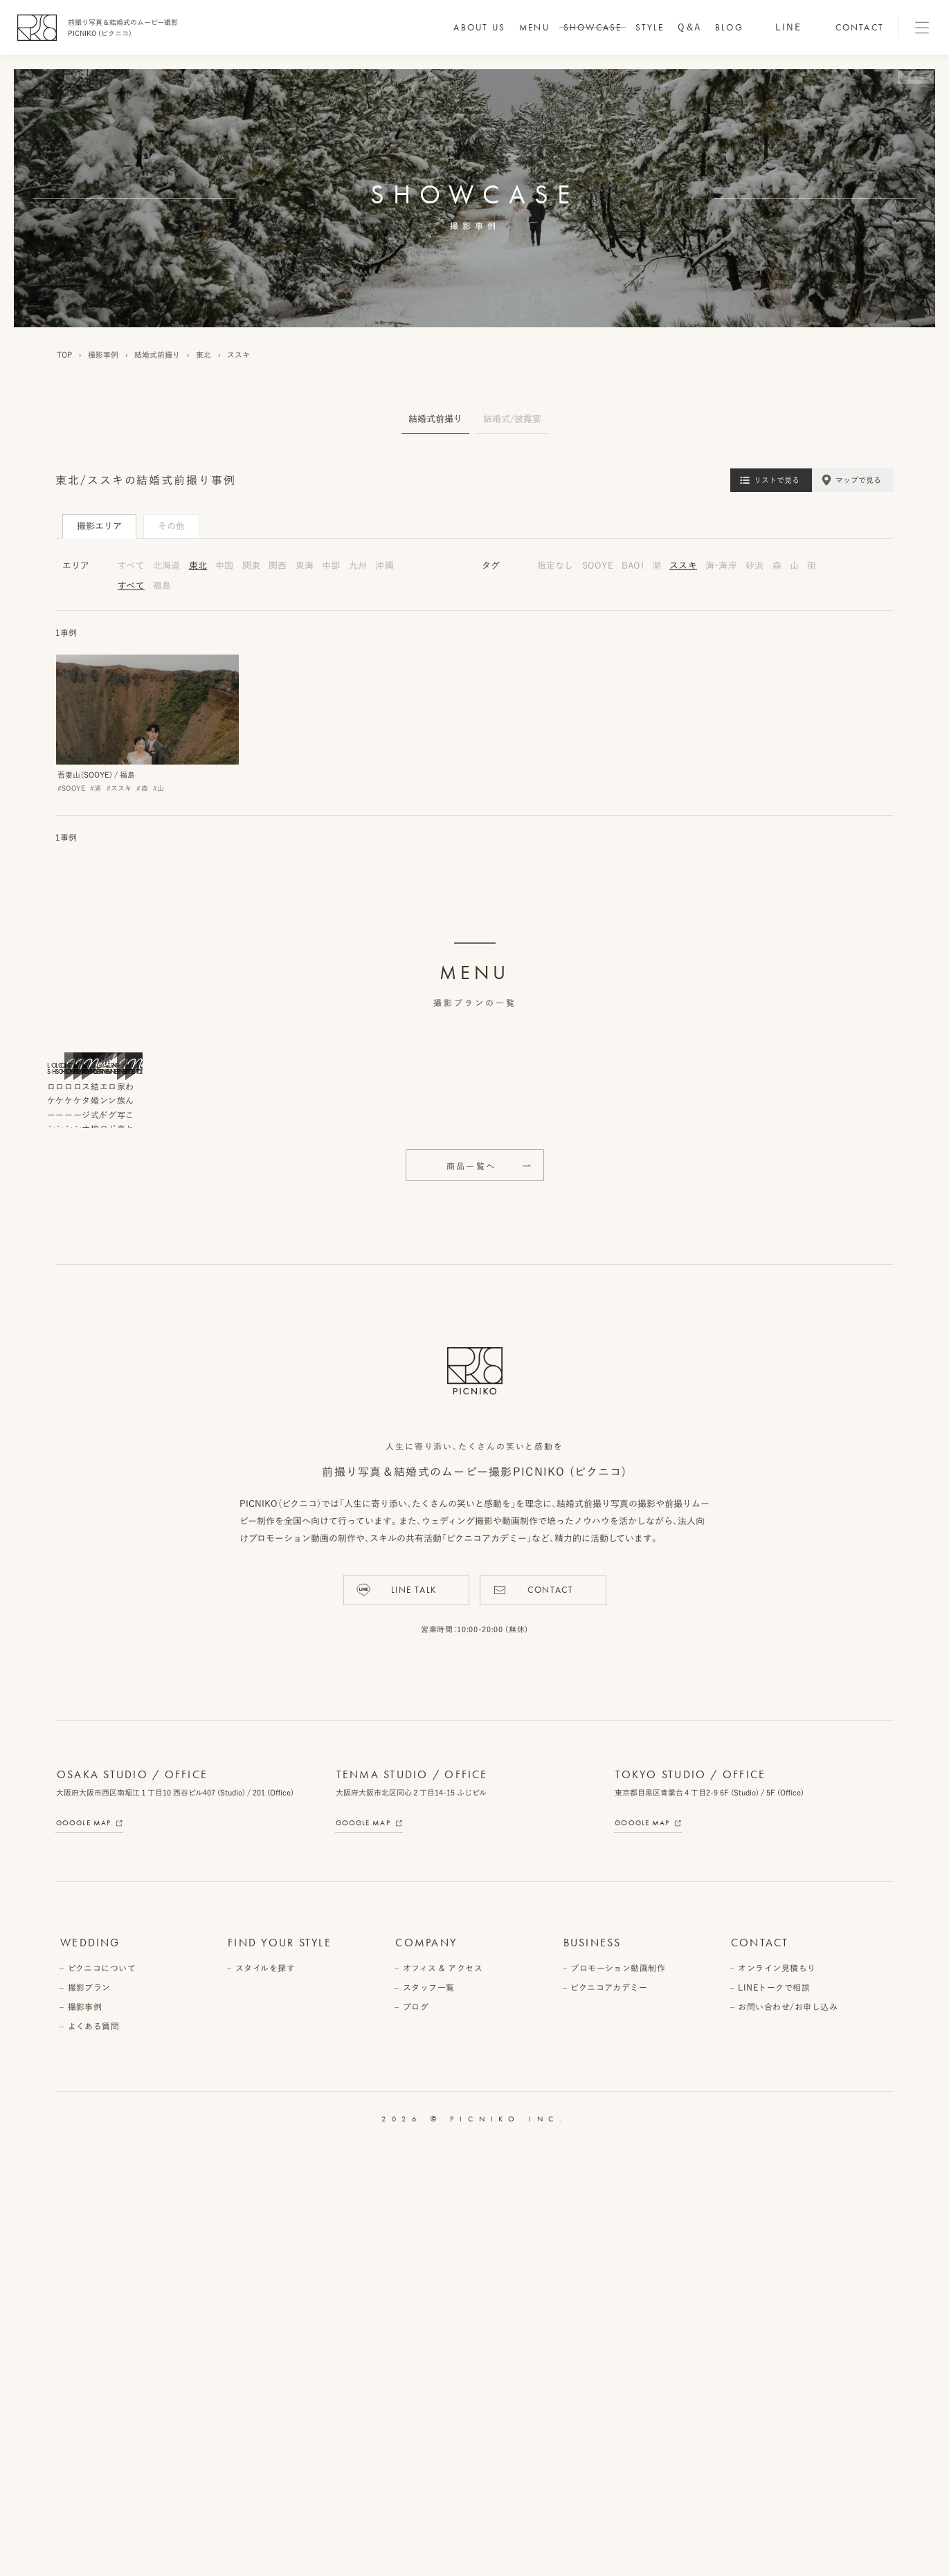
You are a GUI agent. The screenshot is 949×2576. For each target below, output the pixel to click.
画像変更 (916, 76)
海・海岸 (721, 565)
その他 (171, 526)
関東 (251, 565)
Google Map (83, 2252)
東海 (305, 565)
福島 (162, 585)
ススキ (683, 565)
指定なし (555, 565)
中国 (224, 565)
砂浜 (754, 565)
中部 (331, 565)
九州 (358, 565)
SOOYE (597, 565)
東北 (198, 565)
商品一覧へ (471, 1595)
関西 (278, 565)
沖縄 (384, 565)
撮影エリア (99, 526)
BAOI (633, 565)
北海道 (167, 565)
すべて (131, 565)
